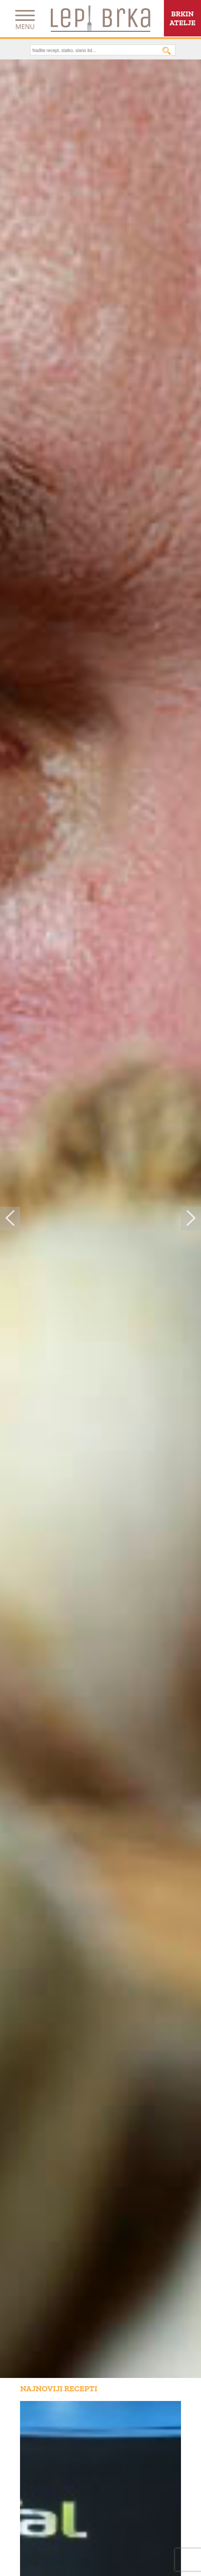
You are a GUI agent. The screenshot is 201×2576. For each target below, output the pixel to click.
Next (191, 1219)
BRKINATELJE (182, 18)
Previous (10, 1219)
